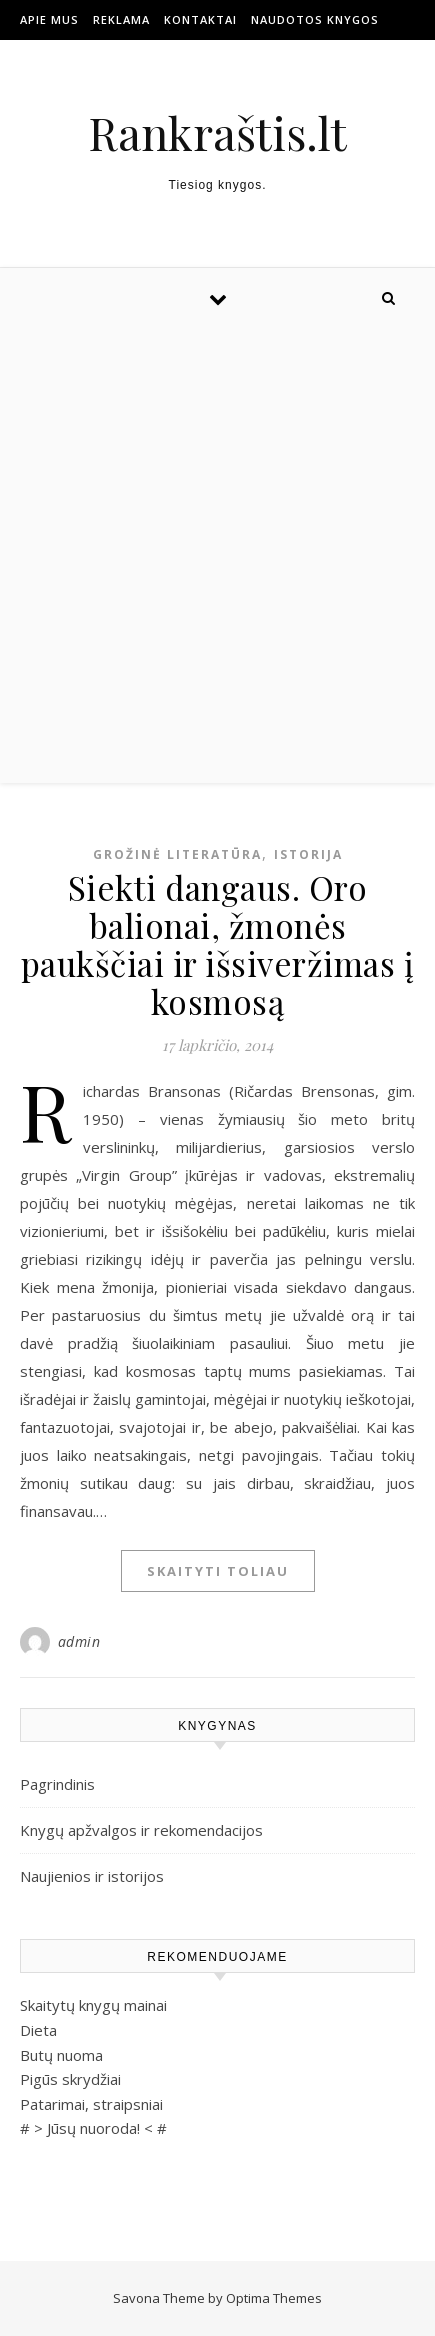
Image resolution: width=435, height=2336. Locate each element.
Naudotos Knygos (315, 19)
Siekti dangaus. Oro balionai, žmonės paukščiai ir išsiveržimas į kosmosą (218, 944)
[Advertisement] (217, 555)
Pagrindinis (57, 1784)
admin (79, 1641)
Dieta (38, 2030)
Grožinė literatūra (177, 854)
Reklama (121, 19)
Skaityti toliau (218, 1571)
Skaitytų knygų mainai (93, 2005)
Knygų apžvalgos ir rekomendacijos (141, 1830)
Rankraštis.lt (217, 132)
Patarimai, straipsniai (91, 2104)
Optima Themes (274, 2298)
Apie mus (49, 19)
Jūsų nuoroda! (93, 2128)
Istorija (308, 854)
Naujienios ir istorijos (92, 1876)
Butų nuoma (61, 2055)
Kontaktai (200, 19)
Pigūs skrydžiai (70, 2079)
